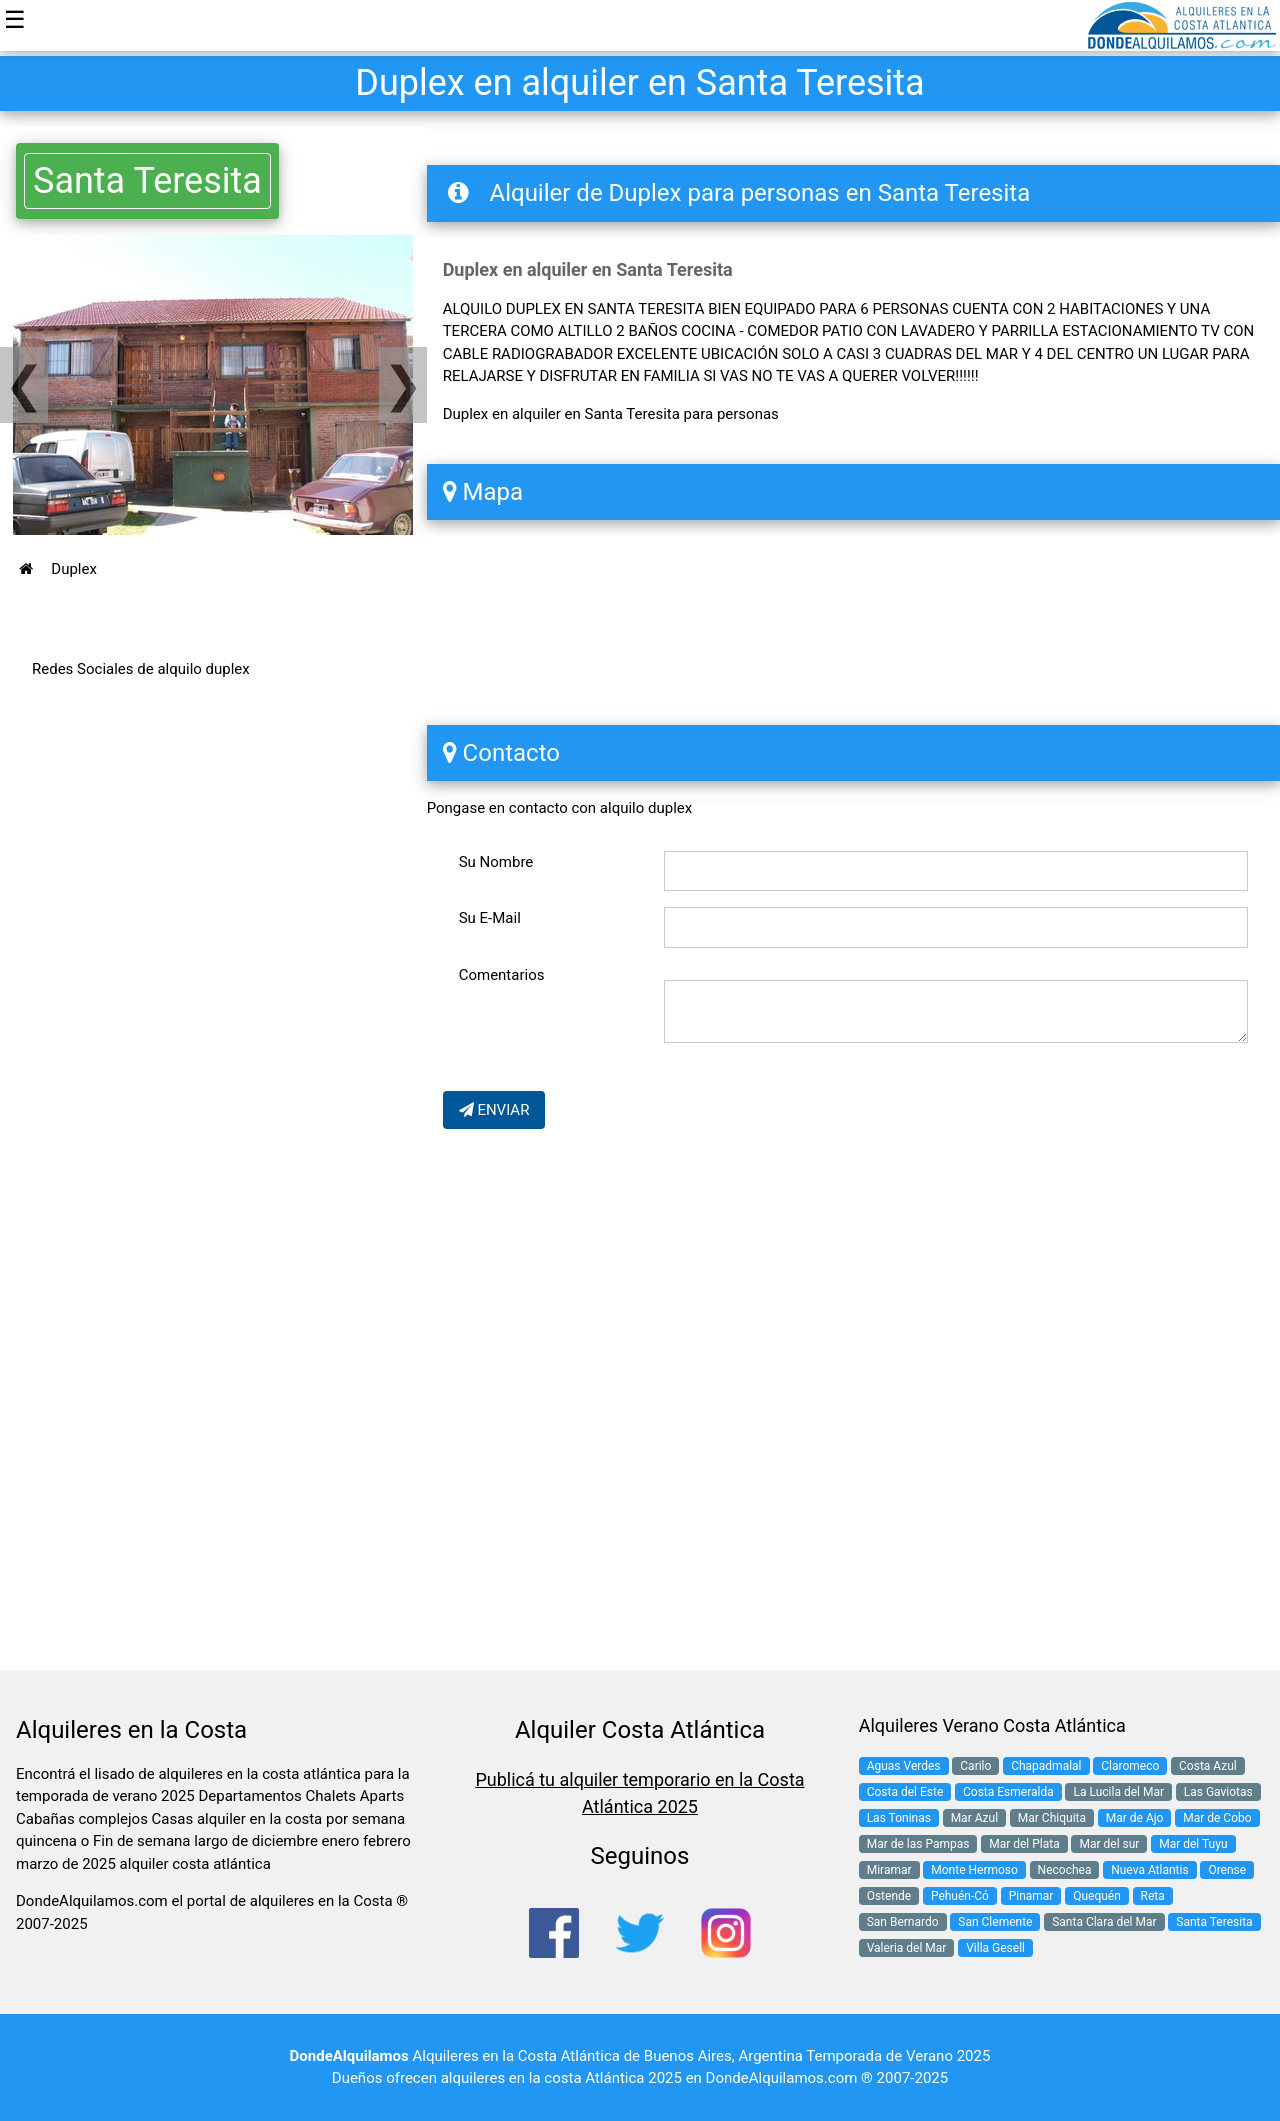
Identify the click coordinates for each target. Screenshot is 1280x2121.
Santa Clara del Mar (1104, 1922)
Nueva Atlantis (1149, 1870)
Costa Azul (1208, 1766)
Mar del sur (1109, 1844)
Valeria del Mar (907, 1948)
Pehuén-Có (960, 1896)
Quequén (1097, 1896)
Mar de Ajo (1135, 1818)
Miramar (889, 1870)
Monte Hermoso (974, 1870)
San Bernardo (903, 1922)
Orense (1227, 1870)
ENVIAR (494, 1110)
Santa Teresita (147, 181)
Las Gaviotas (1218, 1792)
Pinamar (1031, 1896)
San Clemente (995, 1922)
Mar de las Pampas (918, 1844)
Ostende (889, 1896)
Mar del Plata (1024, 1844)
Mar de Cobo (1217, 1818)
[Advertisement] (213, 905)
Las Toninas (899, 1818)
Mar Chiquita (1052, 1818)
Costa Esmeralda (1008, 1792)
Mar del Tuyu (1193, 1844)
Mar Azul (974, 1818)
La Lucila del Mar (1118, 1792)
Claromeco (1130, 1766)
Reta (1153, 1896)
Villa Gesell (995, 1948)
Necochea (1065, 1870)
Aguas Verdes (904, 1766)
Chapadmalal (1046, 1766)
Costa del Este (905, 1792)
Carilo (975, 1766)
